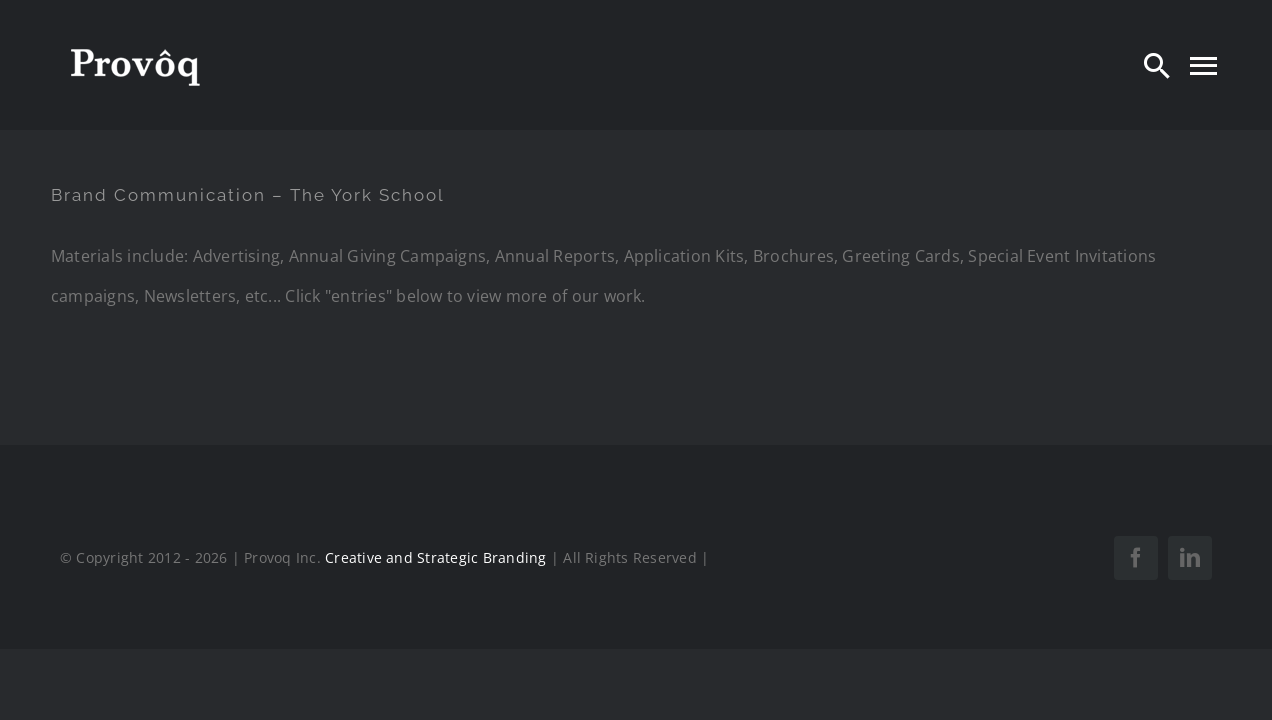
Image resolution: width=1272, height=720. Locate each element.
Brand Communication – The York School (248, 195)
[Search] (1157, 65)
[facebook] (1136, 558)
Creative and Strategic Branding (435, 557)
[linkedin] (1190, 558)
